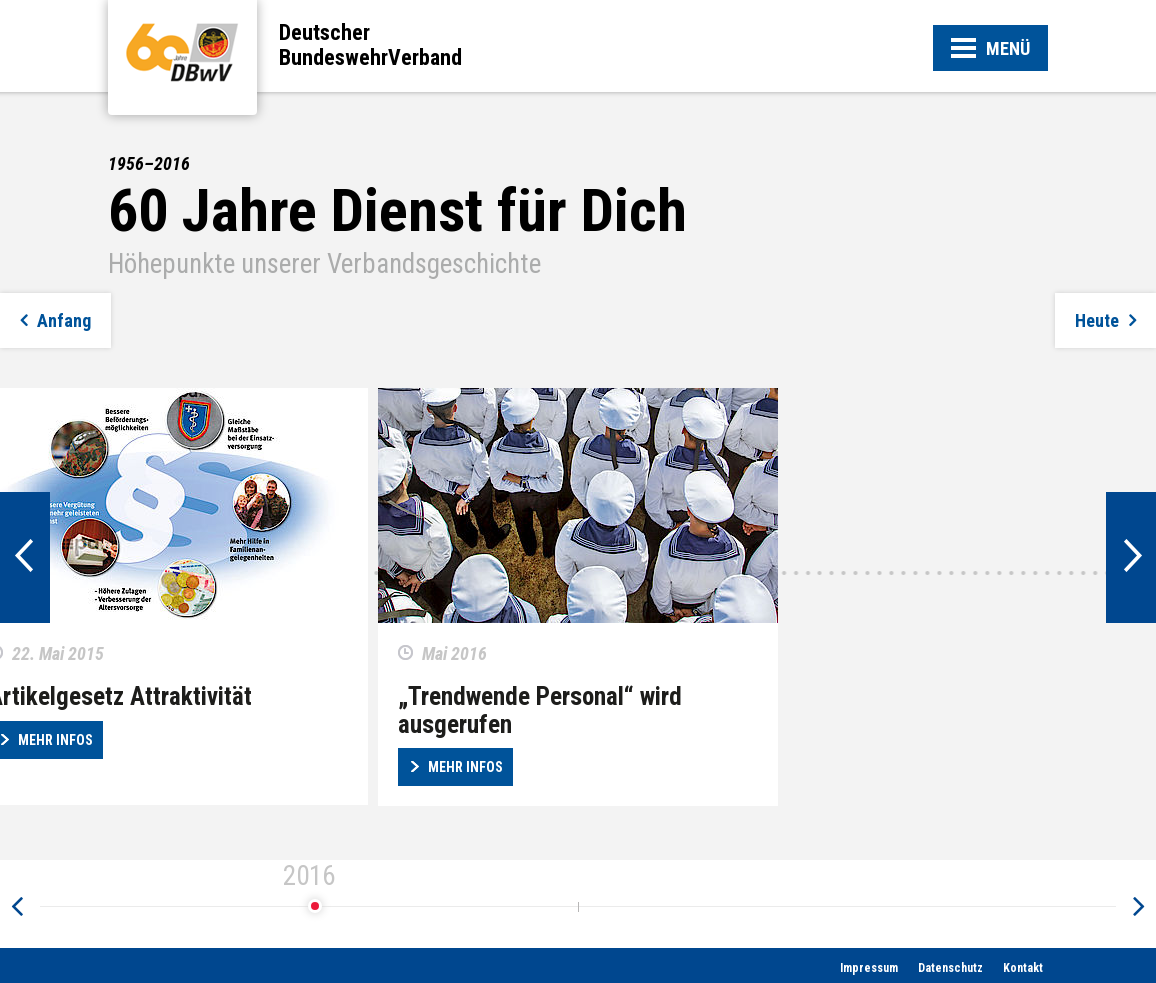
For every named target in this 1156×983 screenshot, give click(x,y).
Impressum (869, 968)
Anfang (64, 320)
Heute (1097, 320)
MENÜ (990, 50)
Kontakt (1023, 968)
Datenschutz (950, 968)
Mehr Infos (465, 767)
